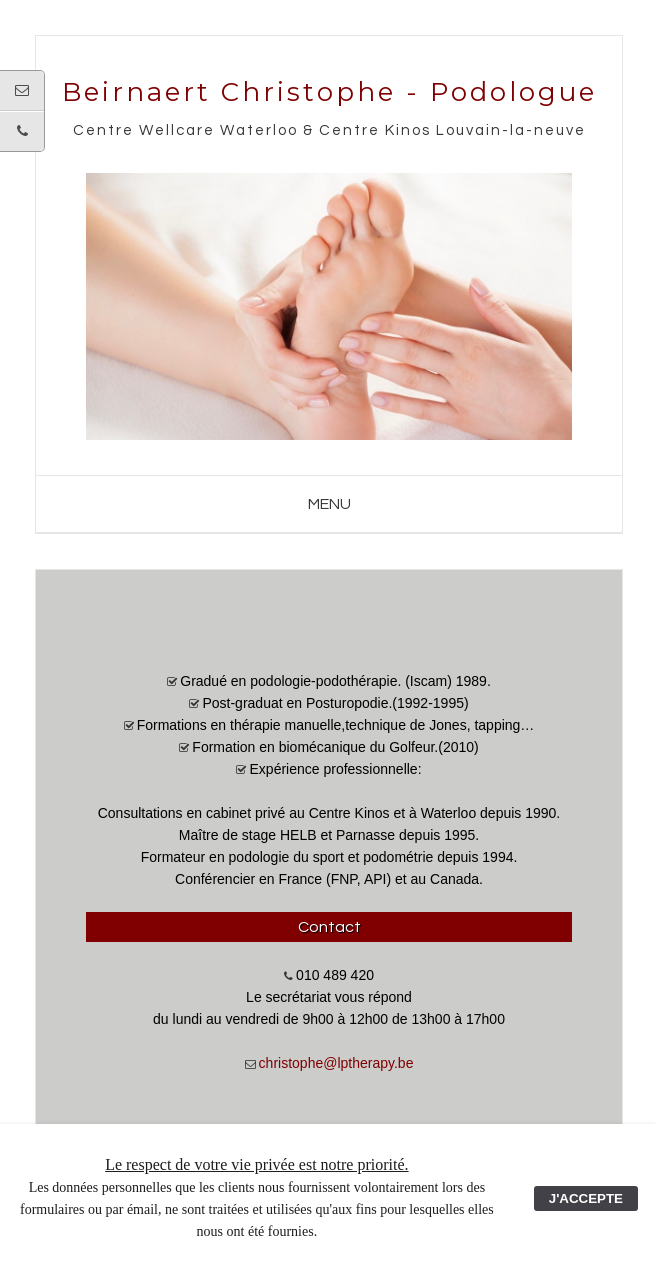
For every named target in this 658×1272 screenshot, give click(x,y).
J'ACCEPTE (586, 1198)
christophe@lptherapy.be (336, 1063)
